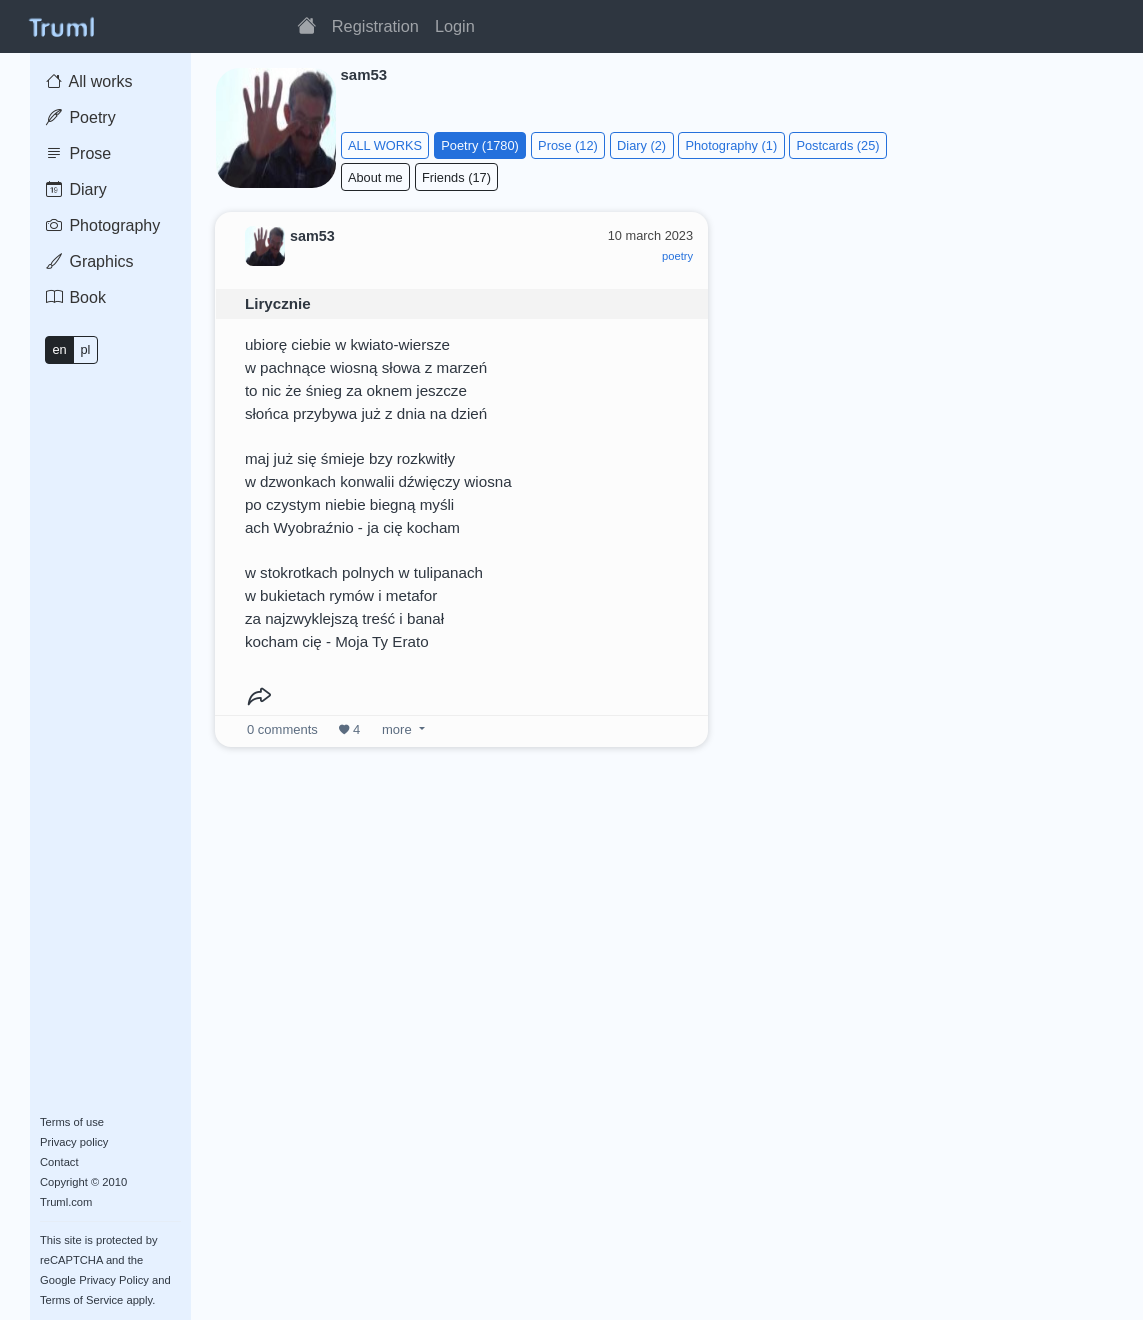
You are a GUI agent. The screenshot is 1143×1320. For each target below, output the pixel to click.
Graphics (89, 261)
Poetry (81, 117)
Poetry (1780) (480, 145)
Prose (78, 153)
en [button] (59, 349)
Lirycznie (278, 303)
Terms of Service (81, 1300)
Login (455, 26)
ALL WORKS (385, 145)
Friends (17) (456, 177)
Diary (76, 189)
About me (375, 177)
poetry (677, 256)
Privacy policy (74, 1142)
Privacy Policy (114, 1280)
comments (282, 729)
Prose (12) (568, 145)
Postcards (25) (837, 145)
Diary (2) (641, 145)
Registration (375, 26)
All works (89, 81)
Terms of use (72, 1122)
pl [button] (85, 349)
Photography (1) (731, 145)
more (396, 729)
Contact (59, 1162)
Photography (103, 225)
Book (76, 297)
